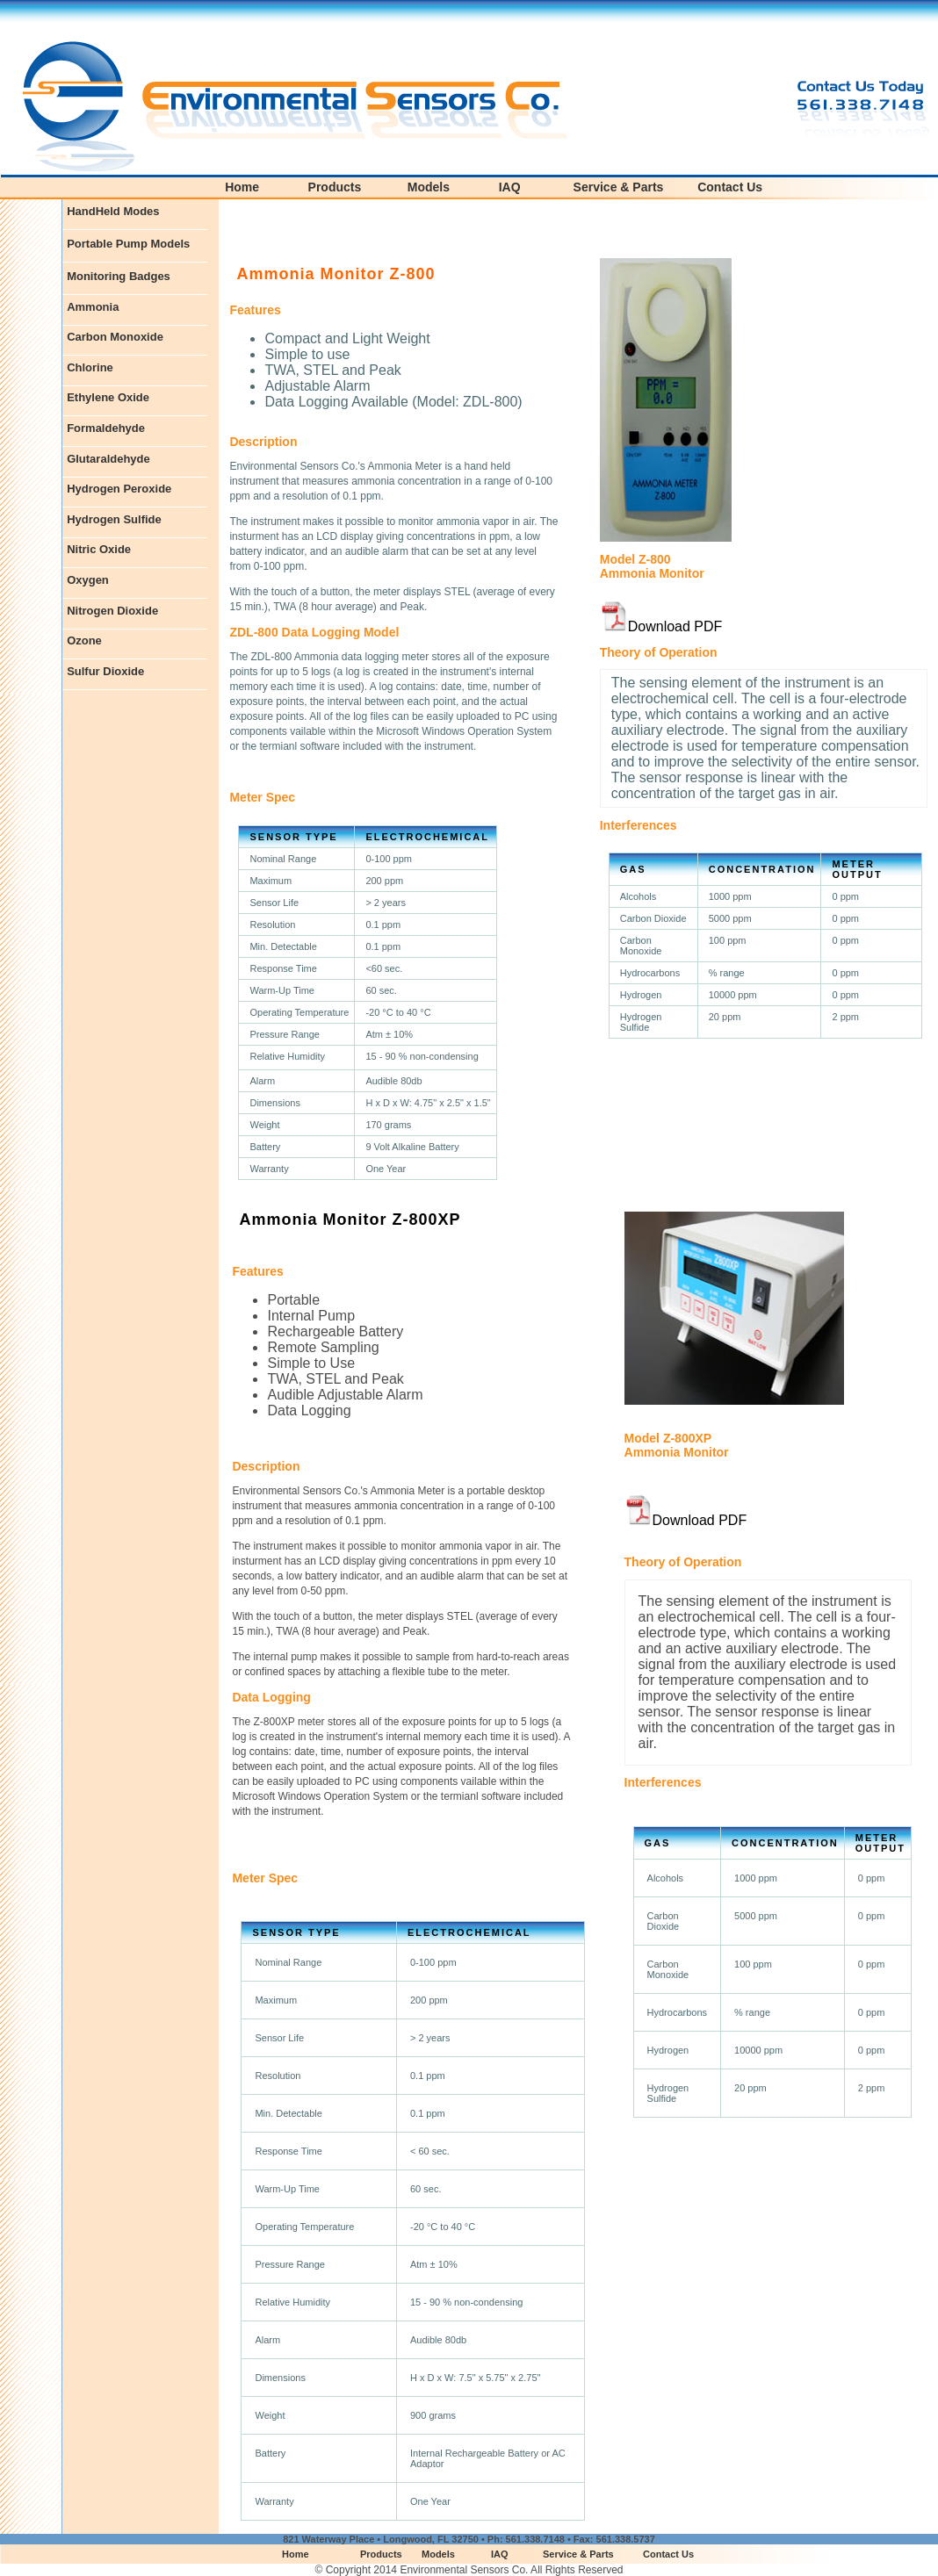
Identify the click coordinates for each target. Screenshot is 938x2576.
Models (429, 187)
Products (335, 187)
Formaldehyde (106, 428)
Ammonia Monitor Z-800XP (349, 1219)
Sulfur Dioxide (105, 671)
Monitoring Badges (118, 276)
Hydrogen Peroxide (119, 488)
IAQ (510, 187)
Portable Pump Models (128, 243)
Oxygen (88, 579)
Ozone (84, 640)
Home (242, 187)
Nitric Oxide (99, 549)
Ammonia (93, 306)
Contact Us (729, 187)
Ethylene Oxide (108, 397)
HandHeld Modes (113, 211)
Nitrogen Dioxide (112, 610)
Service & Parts (619, 187)
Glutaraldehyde (108, 458)
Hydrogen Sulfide (114, 519)
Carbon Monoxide (115, 336)
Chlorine (90, 367)
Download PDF (675, 626)
